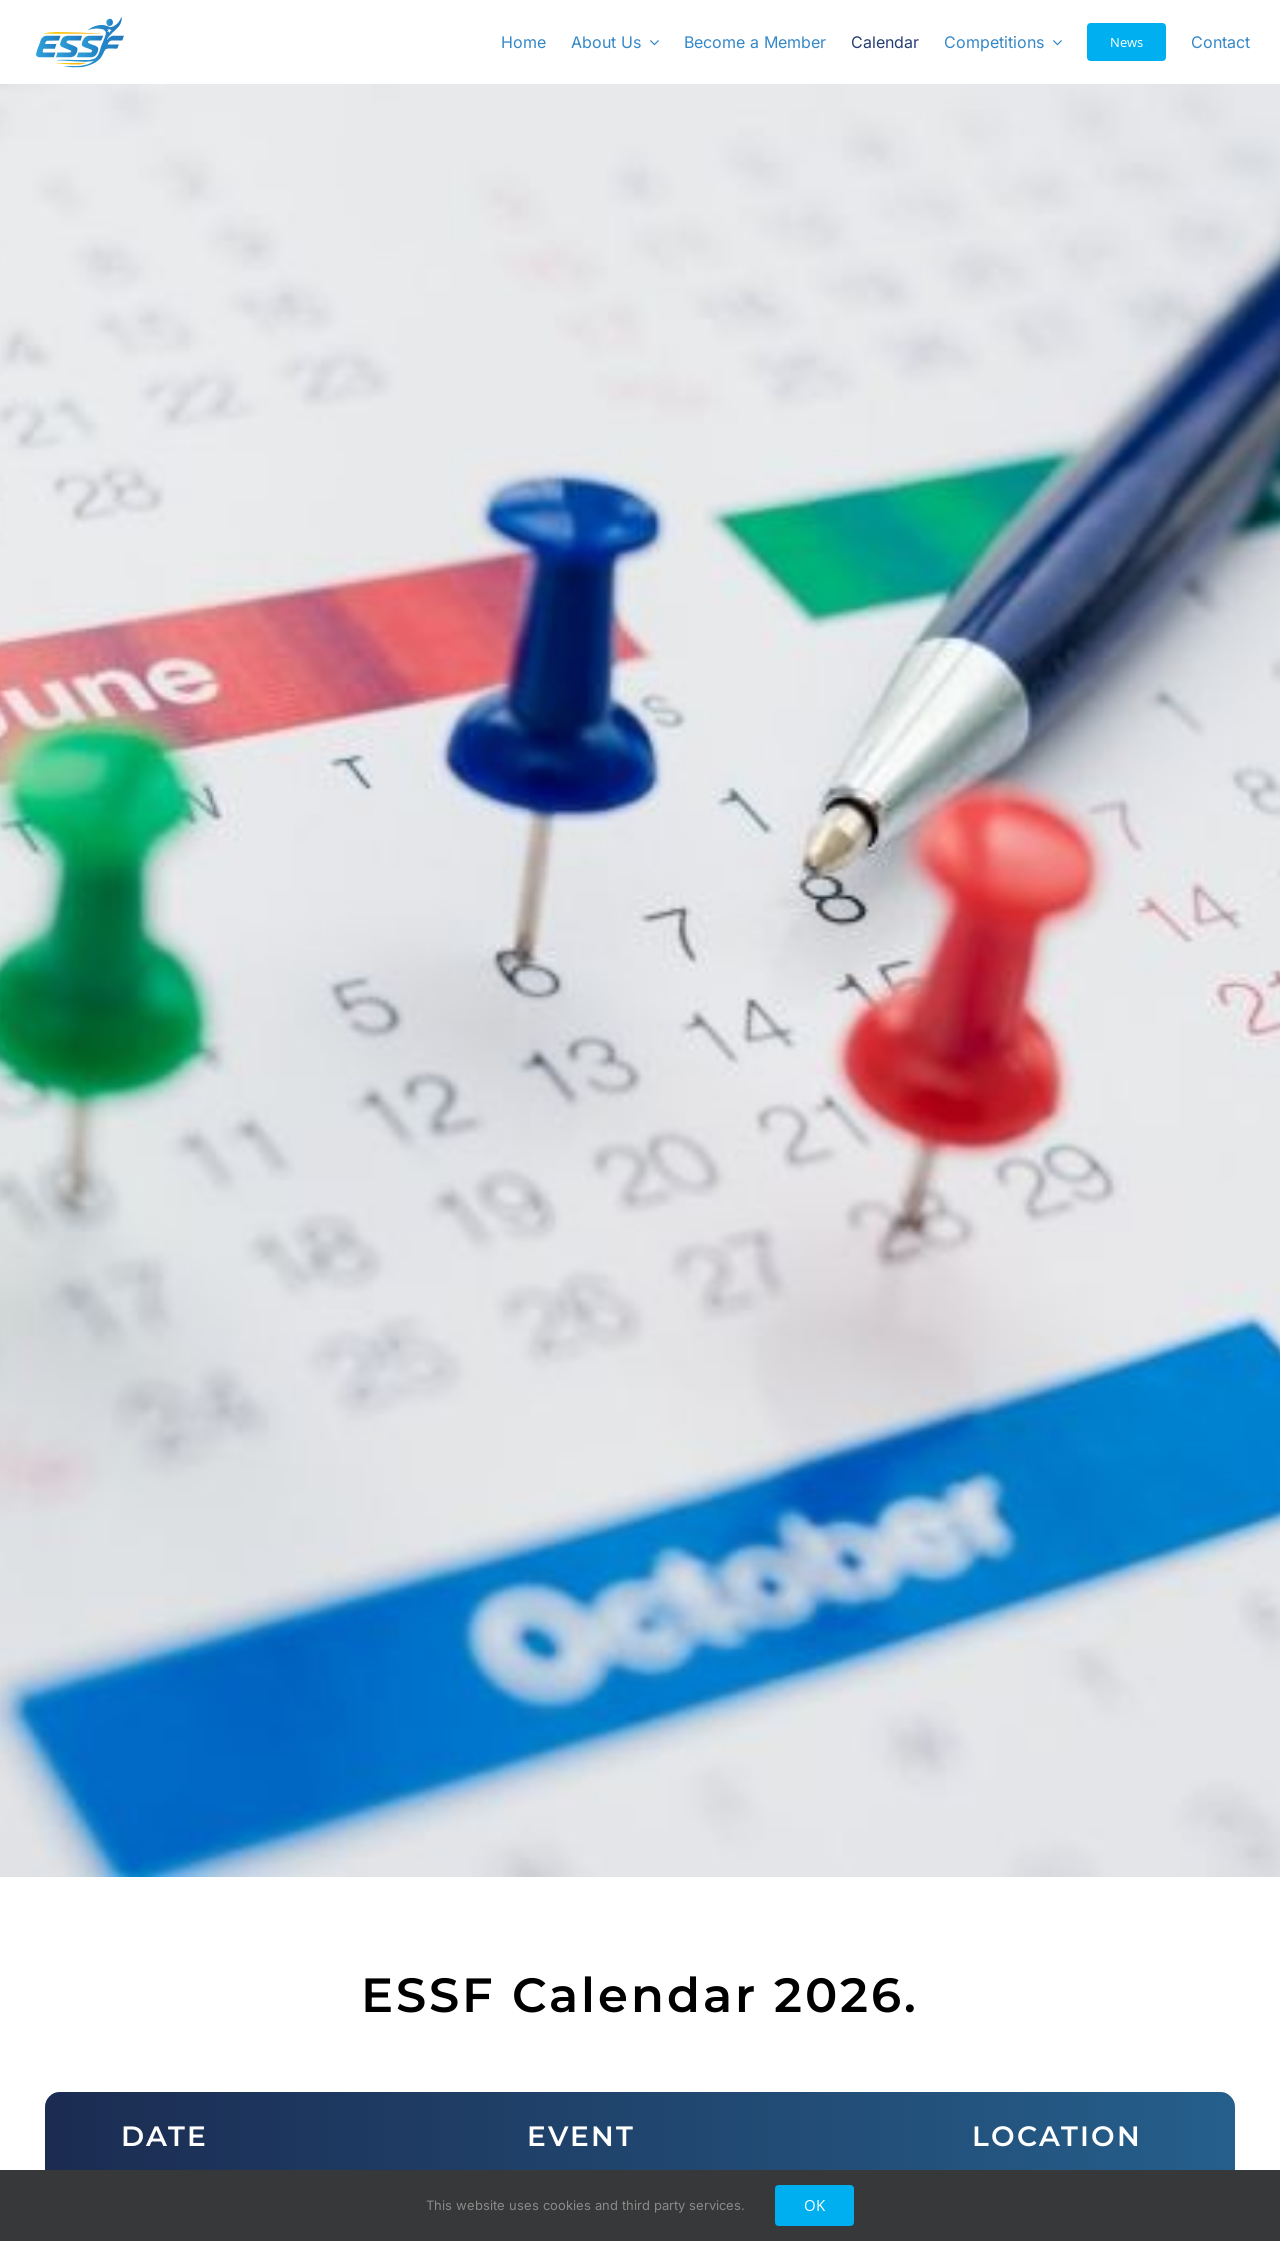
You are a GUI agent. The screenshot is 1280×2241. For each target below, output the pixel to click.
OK (814, 2205)
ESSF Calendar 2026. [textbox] (640, 1995)
